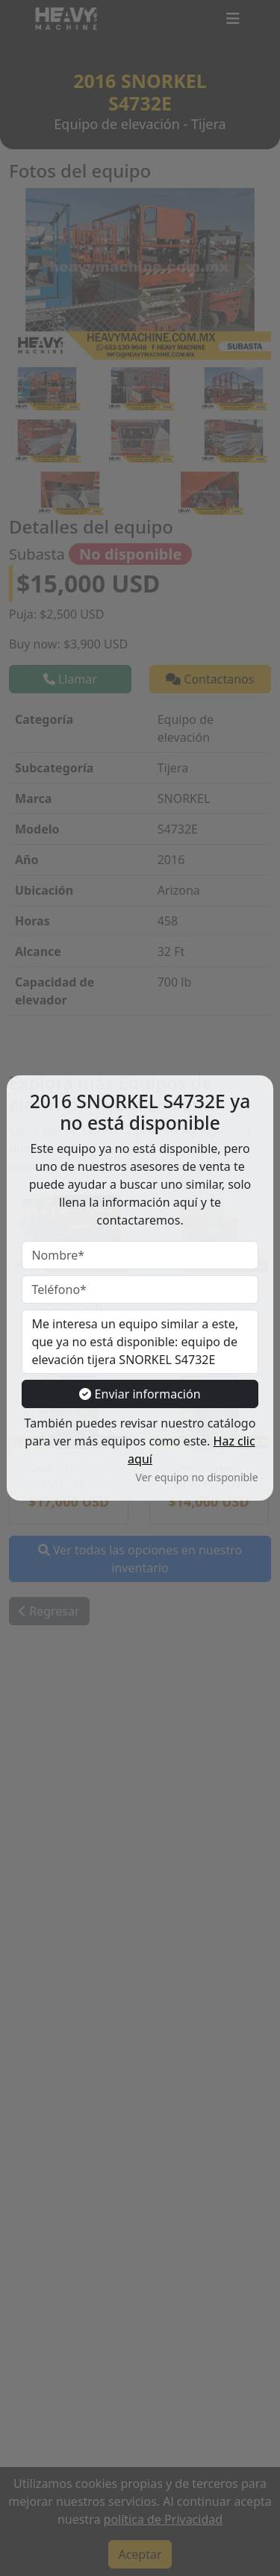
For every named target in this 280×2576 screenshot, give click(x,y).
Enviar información (139, 1394)
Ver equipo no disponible (197, 1477)
